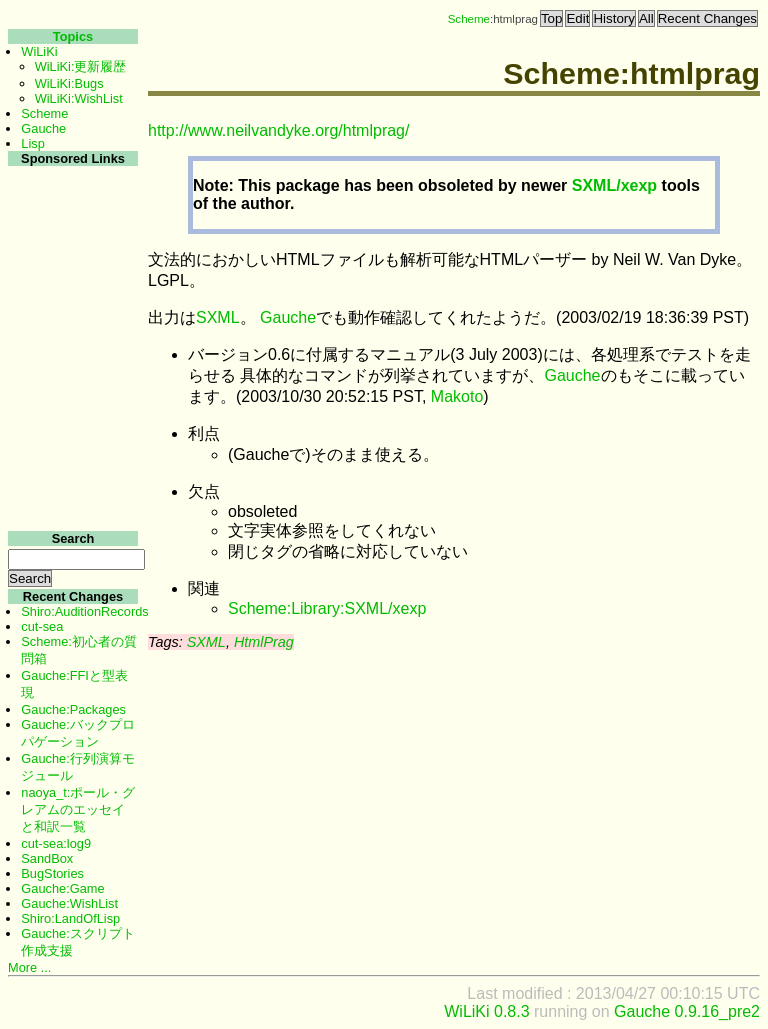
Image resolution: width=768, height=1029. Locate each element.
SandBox (47, 858)
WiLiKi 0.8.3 (486, 1011)
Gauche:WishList (69, 903)
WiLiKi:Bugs (69, 83)
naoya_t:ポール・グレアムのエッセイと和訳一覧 (78, 809)
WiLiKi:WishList (79, 98)
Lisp (32, 143)
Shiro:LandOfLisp (70, 918)
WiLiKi (39, 51)
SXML (218, 317)
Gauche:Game (62, 888)
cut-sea (42, 626)
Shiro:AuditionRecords (84, 611)
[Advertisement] (70, 468)
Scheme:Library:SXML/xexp (327, 608)
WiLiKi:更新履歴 (81, 66)
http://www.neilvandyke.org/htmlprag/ (278, 130)
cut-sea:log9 (56, 843)
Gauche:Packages (73, 709)
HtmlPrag (264, 642)
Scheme (469, 19)
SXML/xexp (614, 185)
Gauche (288, 317)
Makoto (457, 396)
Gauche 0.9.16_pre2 (687, 1011)
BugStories (52, 873)
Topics (73, 36)
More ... (29, 967)
